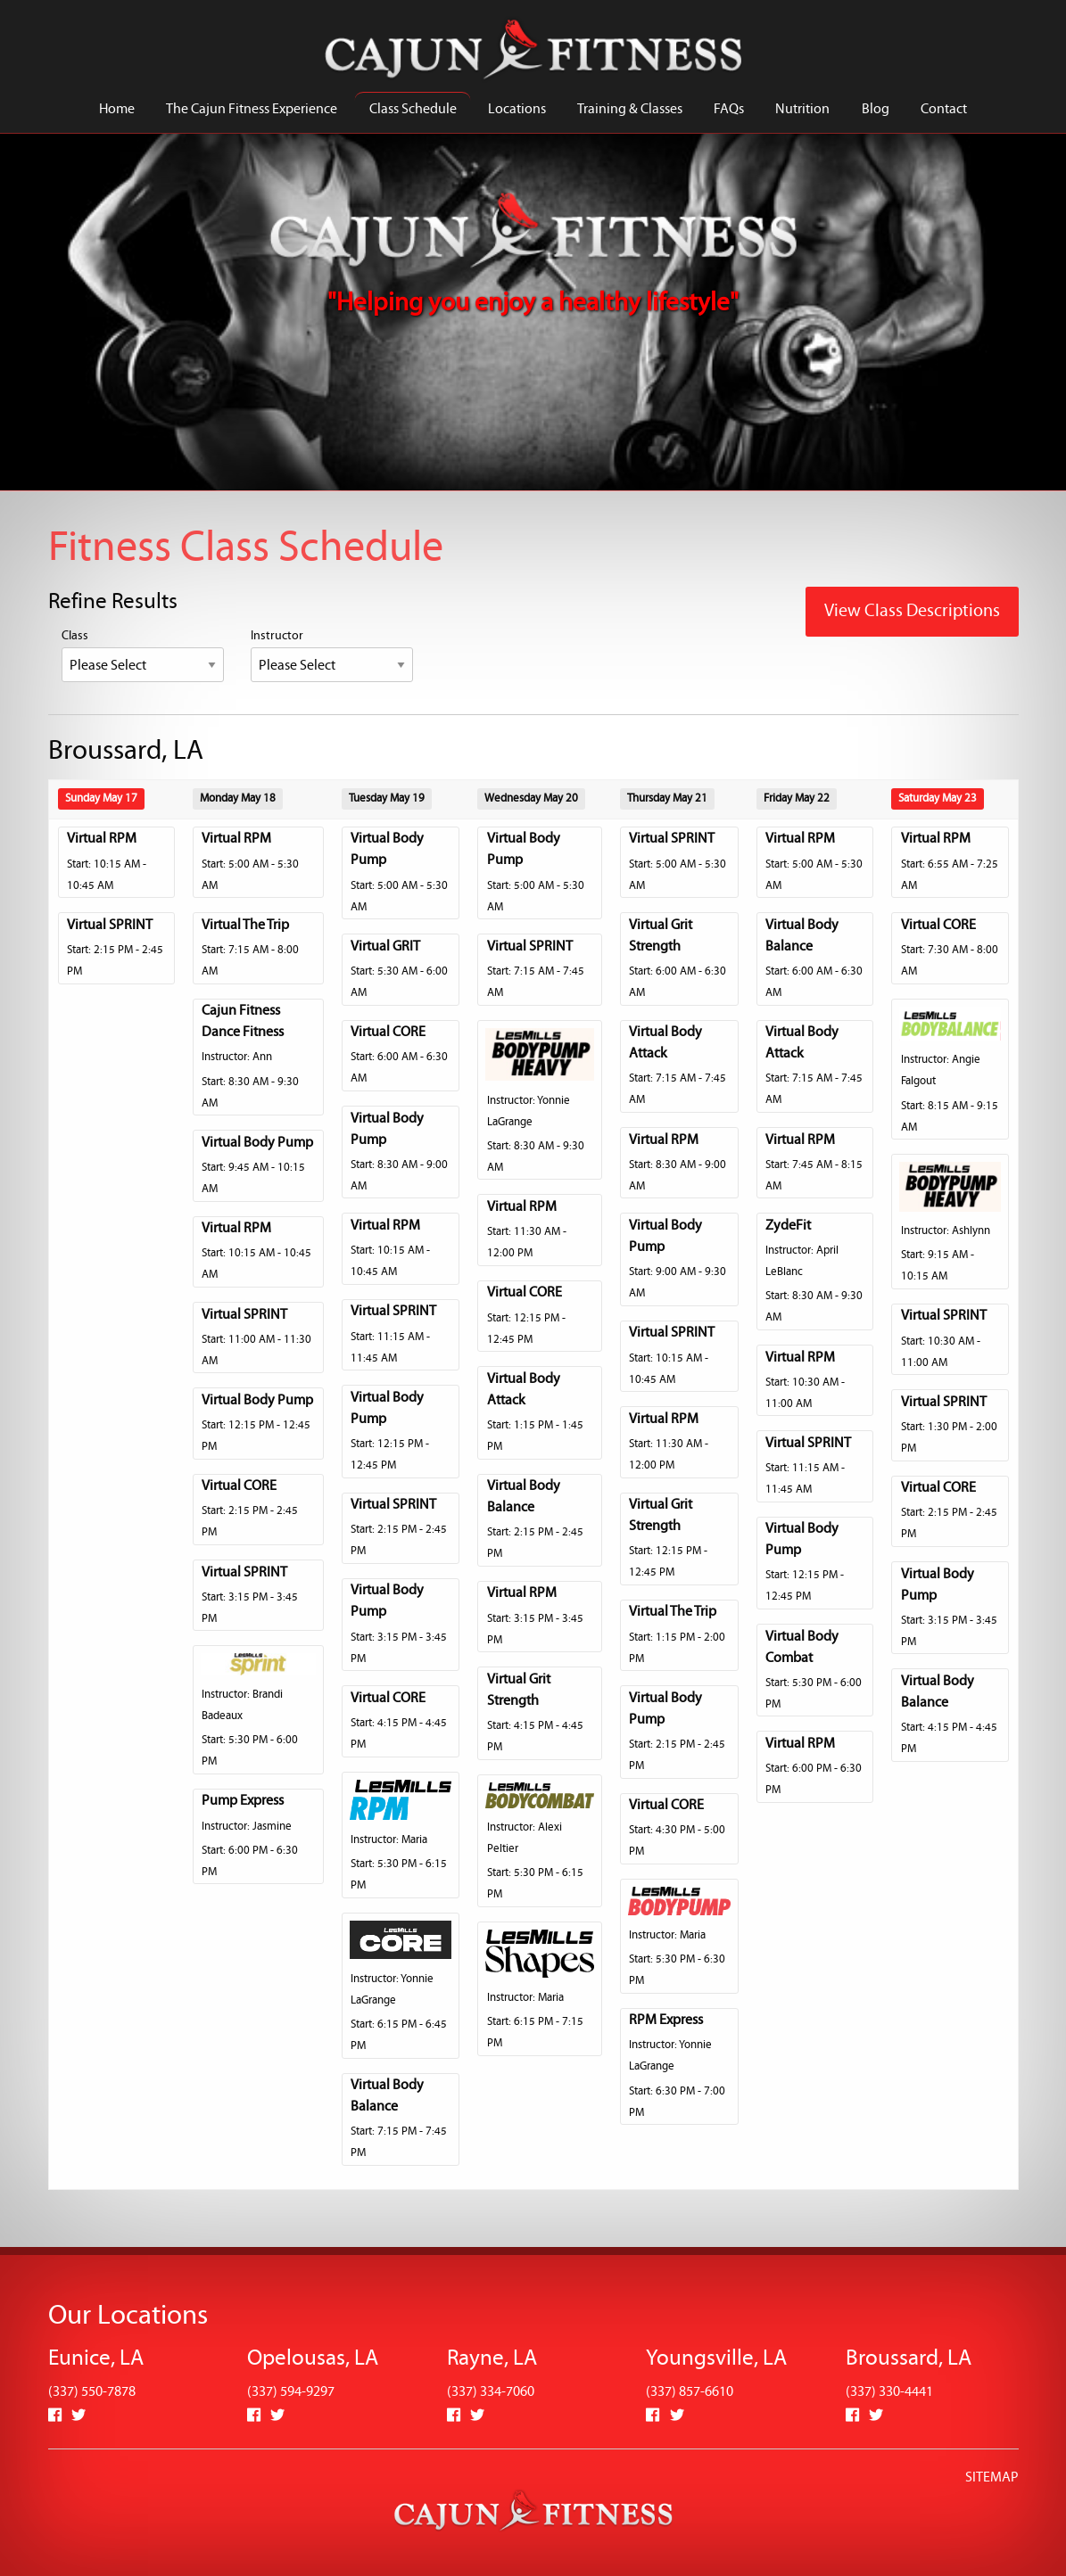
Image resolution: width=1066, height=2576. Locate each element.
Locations (517, 110)
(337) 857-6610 (689, 2392)
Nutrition (802, 110)
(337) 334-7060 (490, 2392)
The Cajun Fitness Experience (251, 110)
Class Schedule (413, 110)
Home (117, 110)
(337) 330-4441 (889, 2392)
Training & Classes (629, 110)
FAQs (729, 110)
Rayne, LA (492, 2359)
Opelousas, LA (312, 2359)
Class (143, 656)
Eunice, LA (96, 2359)
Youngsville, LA (716, 2359)
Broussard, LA (908, 2359)
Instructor (332, 656)
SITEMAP (992, 2478)
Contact (944, 110)
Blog (875, 110)
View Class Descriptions (912, 612)
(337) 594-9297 (291, 2392)
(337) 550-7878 (92, 2392)
